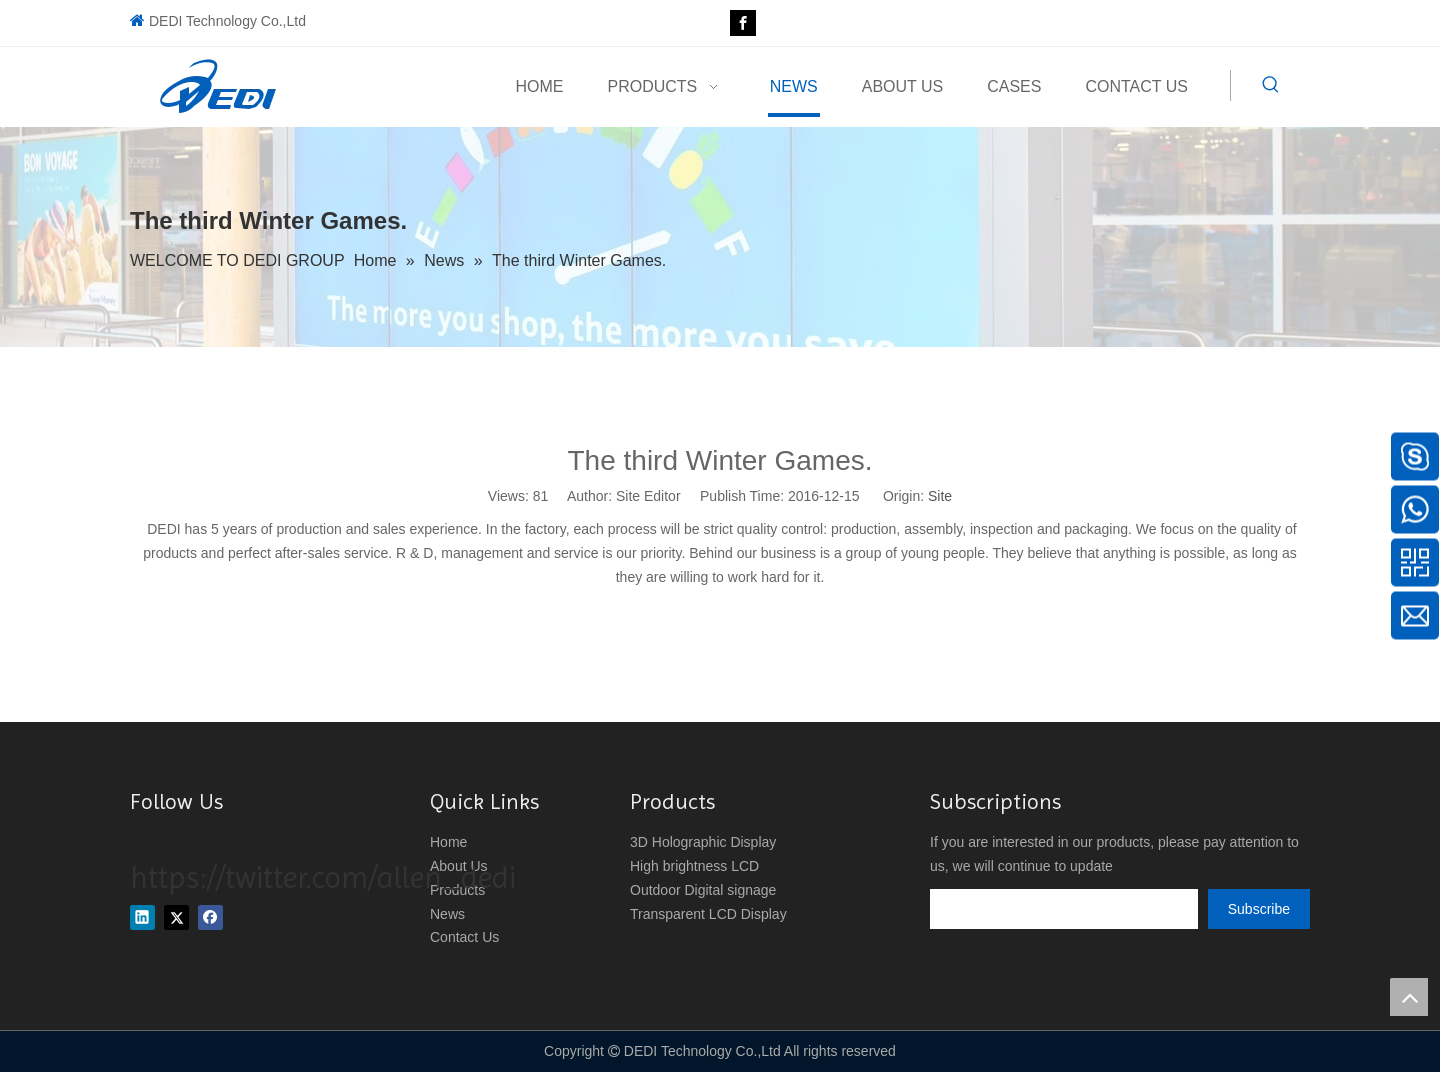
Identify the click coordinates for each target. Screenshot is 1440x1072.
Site (940, 496)
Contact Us (464, 937)
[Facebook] (743, 23)
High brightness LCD (694, 866)
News (447, 914)
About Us (459, 866)
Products (457, 890)
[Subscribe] (1259, 909)
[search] (1064, 909)
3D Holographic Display (703, 842)
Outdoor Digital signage (703, 890)
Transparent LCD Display (708, 914)
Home (448, 842)
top (1409, 997)
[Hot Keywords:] (1271, 85)
